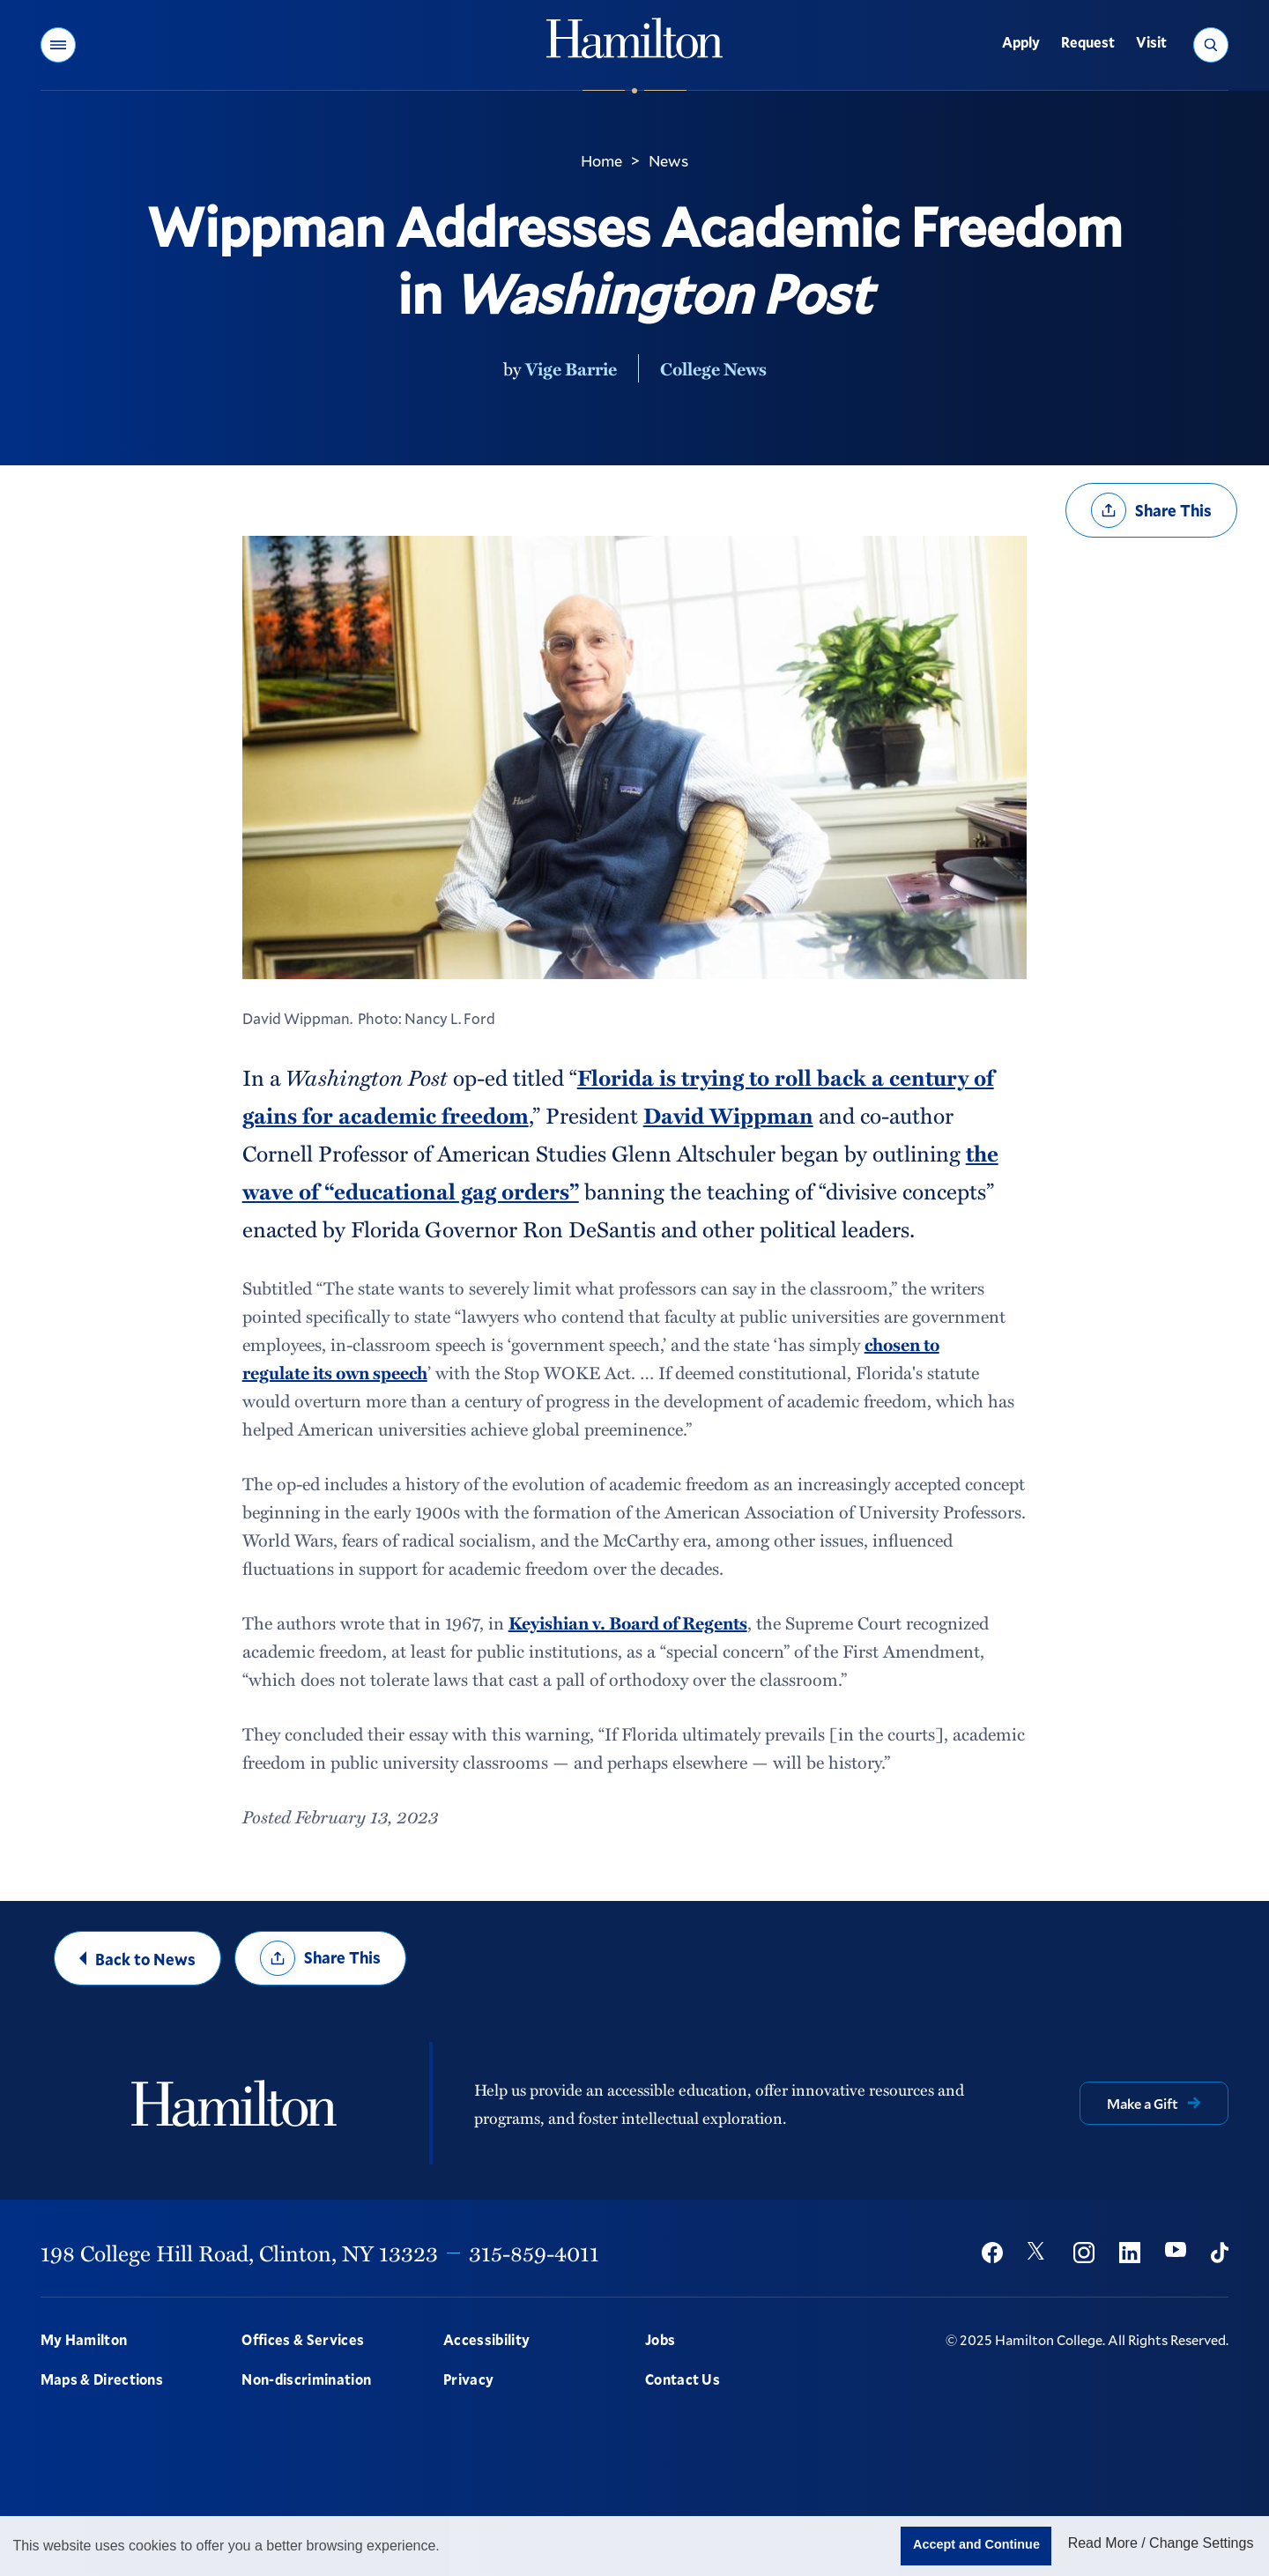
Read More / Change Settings (1161, 2542)
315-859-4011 (534, 2252)
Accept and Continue (976, 2544)
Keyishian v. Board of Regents (627, 1622)
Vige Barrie (571, 368)
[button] (58, 45)
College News (713, 368)
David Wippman (728, 1115)
